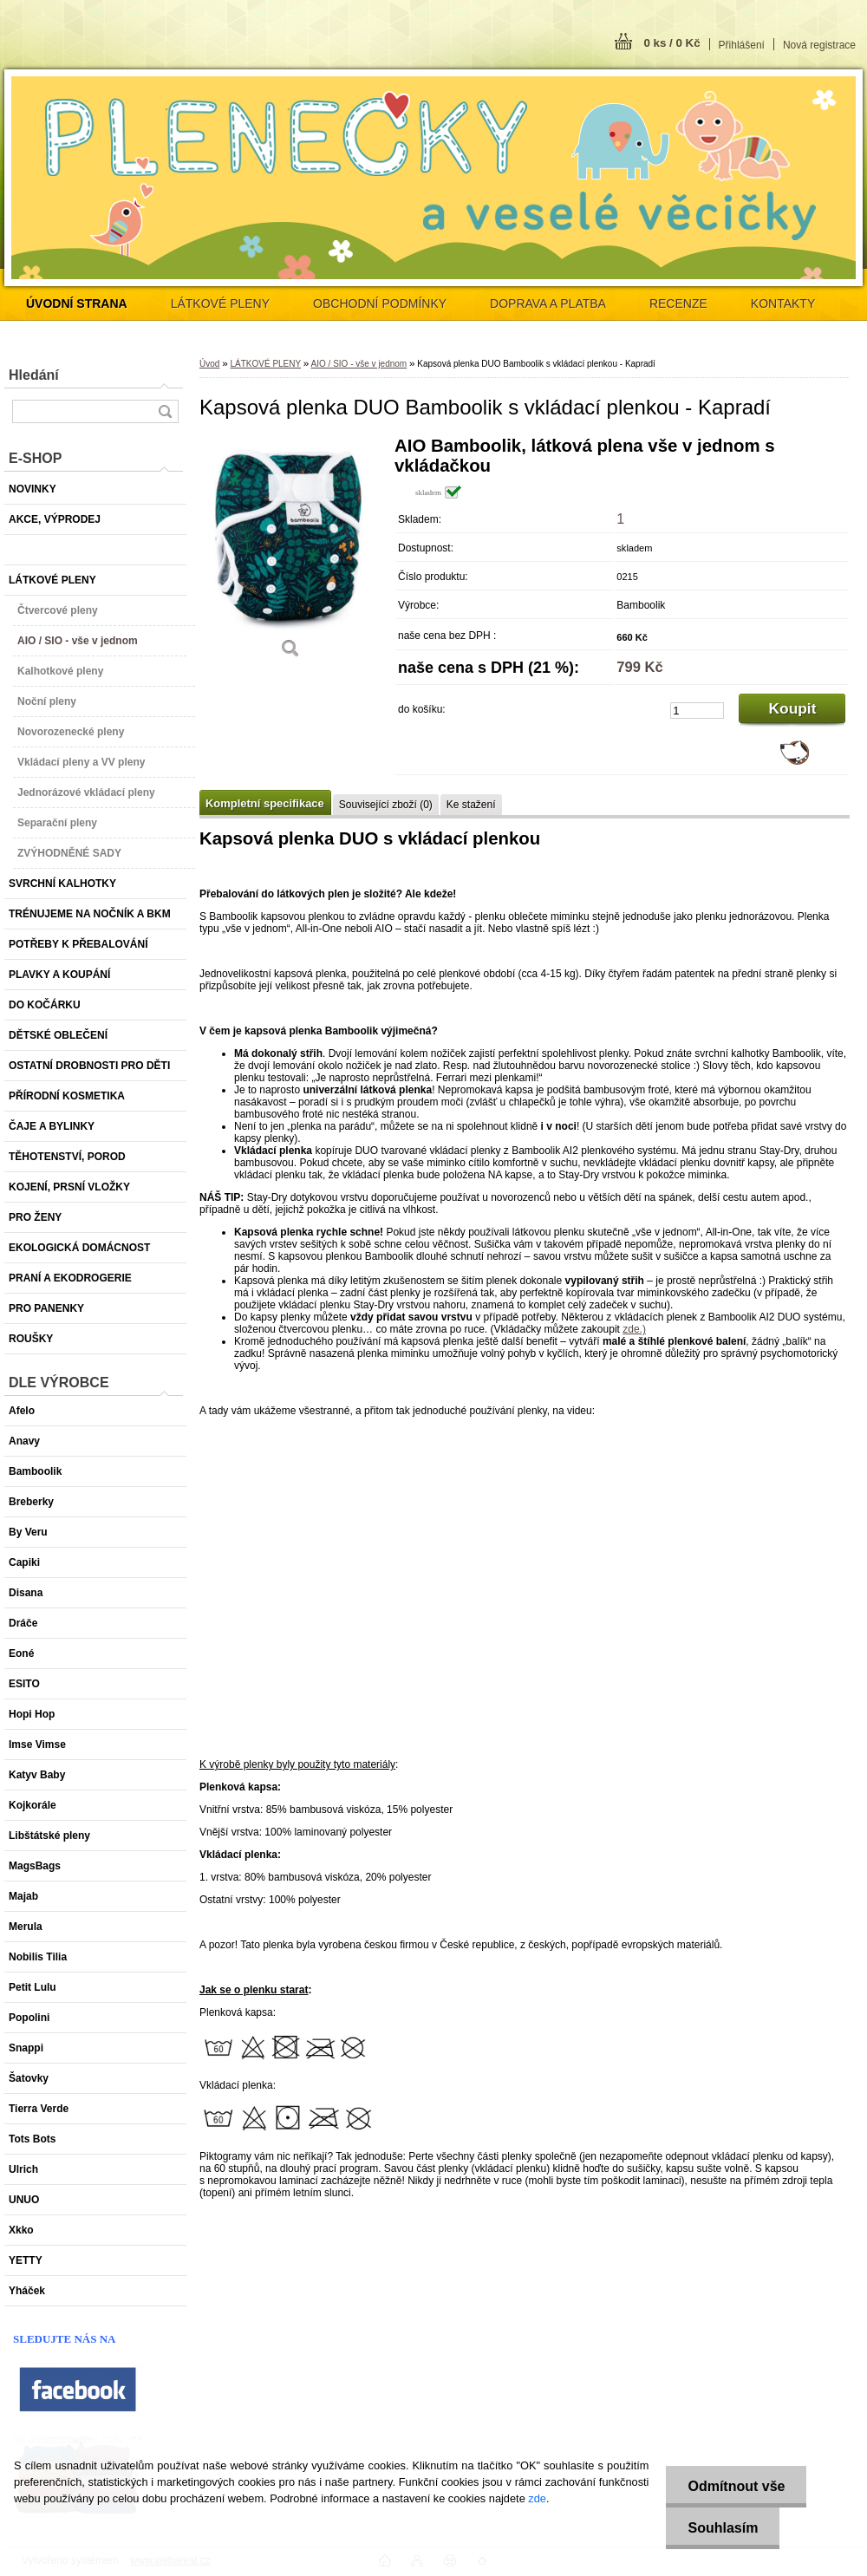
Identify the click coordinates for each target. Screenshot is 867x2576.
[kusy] (697, 710)
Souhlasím (723, 2528)
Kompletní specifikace (264, 803)
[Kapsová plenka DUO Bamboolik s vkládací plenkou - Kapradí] (290, 553)
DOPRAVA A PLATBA (548, 303)
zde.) (634, 1329)
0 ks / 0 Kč (671, 42)
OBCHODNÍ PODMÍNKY (380, 303)
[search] (164, 411)
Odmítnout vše (736, 2486)
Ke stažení (471, 805)
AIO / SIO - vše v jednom (359, 363)
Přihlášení (742, 45)
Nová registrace (819, 45)
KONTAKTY (783, 303)
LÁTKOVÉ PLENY (220, 303)
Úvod (209, 363)
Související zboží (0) (386, 805)
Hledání (34, 375)
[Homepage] (76, 303)
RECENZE (678, 303)
